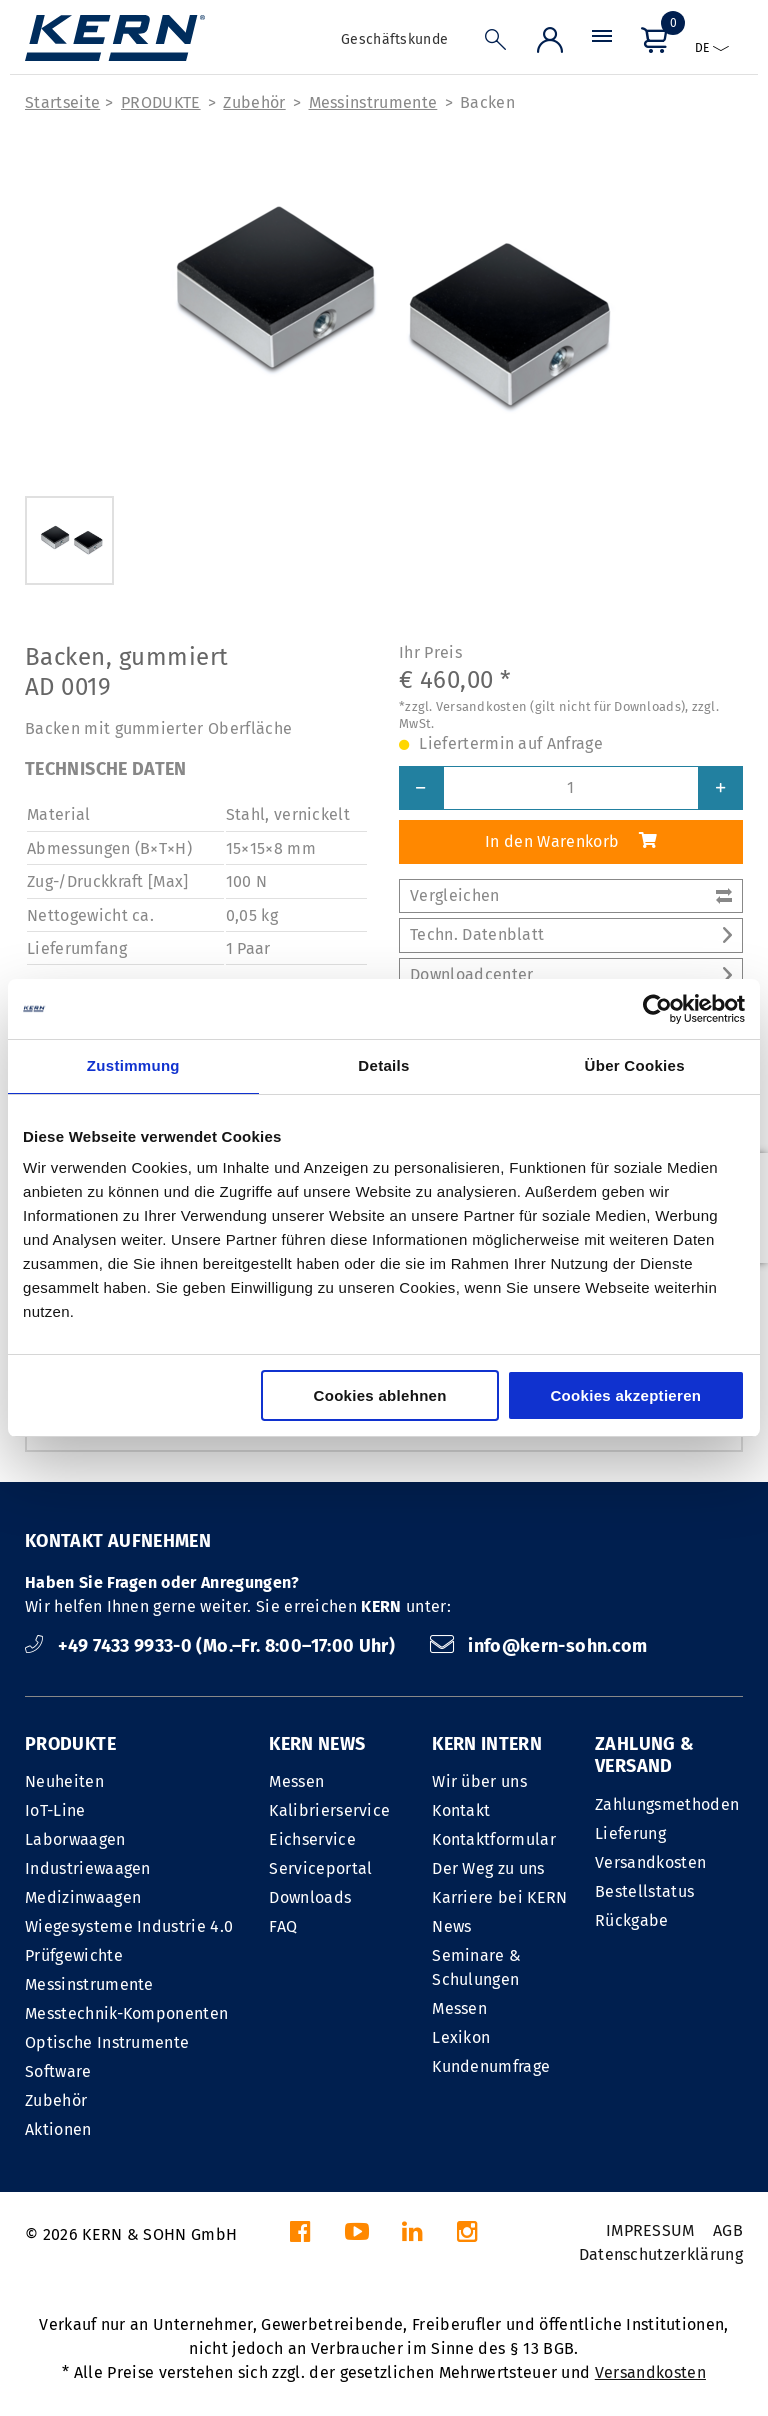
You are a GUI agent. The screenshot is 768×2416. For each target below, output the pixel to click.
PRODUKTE (161, 102)
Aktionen (58, 2129)
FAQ (283, 1926)
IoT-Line (55, 1810)
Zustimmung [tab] (133, 1065)
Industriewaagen (88, 1868)
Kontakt (461, 1810)
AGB (728, 2230)
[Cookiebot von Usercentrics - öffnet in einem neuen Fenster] (657, 1009)
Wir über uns (479, 1781)
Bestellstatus (644, 1891)
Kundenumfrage (491, 2066)
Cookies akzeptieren (625, 1395)
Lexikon (461, 2037)
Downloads (310, 1897)
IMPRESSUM (650, 2230)
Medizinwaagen (83, 1897)
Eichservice (312, 1839)
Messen (296, 1781)
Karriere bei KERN (499, 1897)
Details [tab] (383, 1065)
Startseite (62, 102)
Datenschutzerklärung (661, 2254)
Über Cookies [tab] (635, 1065)
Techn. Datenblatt (571, 934)
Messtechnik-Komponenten (126, 2013)
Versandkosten (650, 1862)
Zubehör (254, 102)
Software (58, 2071)
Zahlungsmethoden (667, 1804)
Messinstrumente (373, 102)
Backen (487, 102)
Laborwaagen (75, 1839)
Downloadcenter (571, 974)
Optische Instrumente (107, 2042)
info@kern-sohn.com (539, 1646)
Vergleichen (571, 895)
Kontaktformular (494, 1839)
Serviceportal (320, 1868)
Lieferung (630, 1833)
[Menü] (602, 44)
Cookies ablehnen (380, 1395)
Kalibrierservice (329, 1810)
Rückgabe (632, 1920)
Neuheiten (64, 1781)
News (451, 1926)
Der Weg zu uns (488, 1868)
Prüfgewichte (74, 1955)
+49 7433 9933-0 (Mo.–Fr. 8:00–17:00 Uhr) (212, 1646)
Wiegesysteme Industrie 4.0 (129, 1926)
